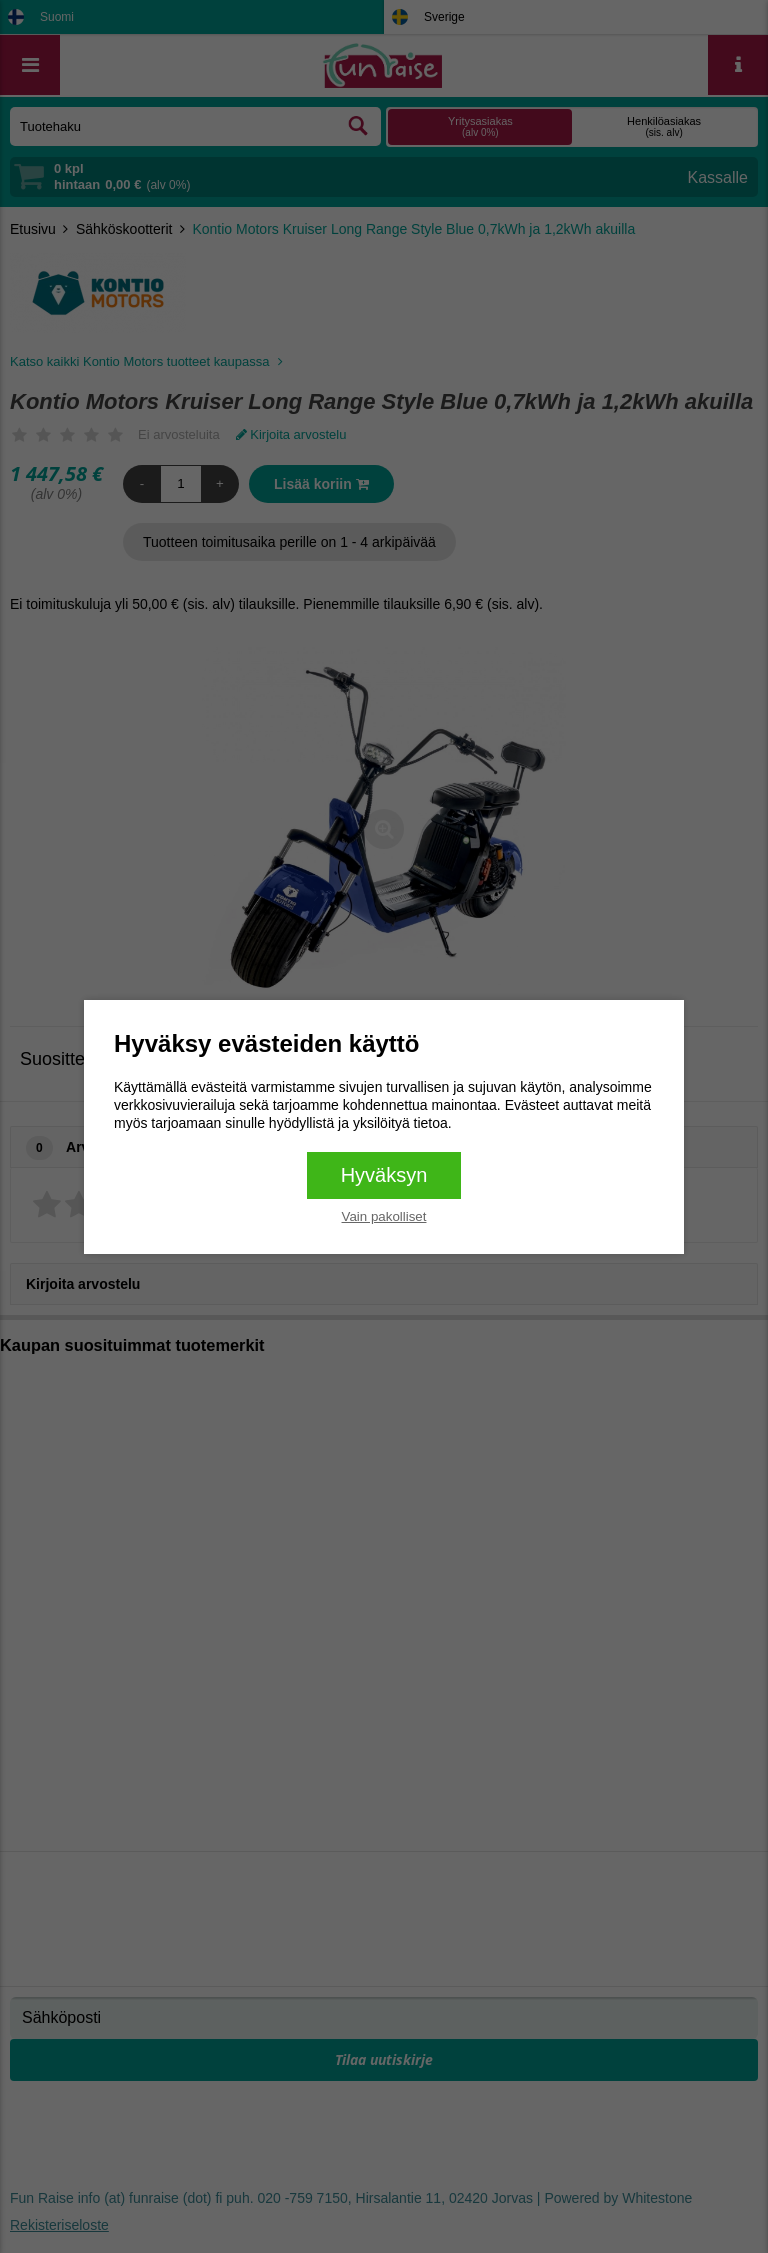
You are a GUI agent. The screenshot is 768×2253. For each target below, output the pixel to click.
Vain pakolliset (384, 1216)
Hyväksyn (384, 1175)
